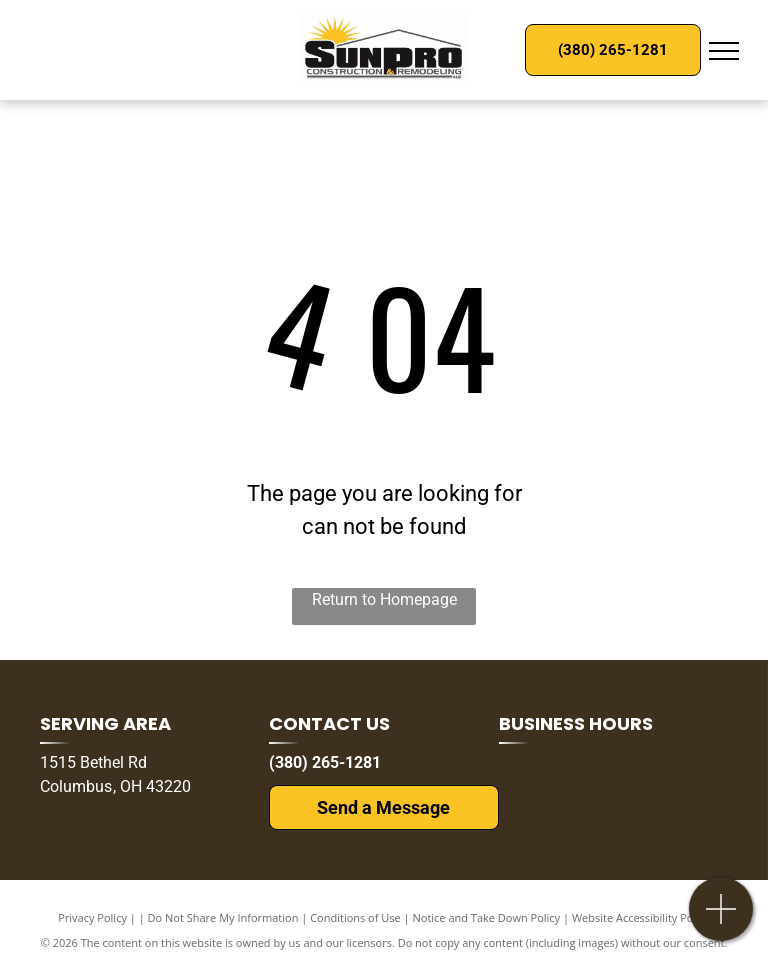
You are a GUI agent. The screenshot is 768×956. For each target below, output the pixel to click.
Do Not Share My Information (223, 917)
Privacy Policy (92, 917)
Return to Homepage (384, 599)
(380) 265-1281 (325, 762)
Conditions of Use (355, 917)
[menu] (724, 51)
